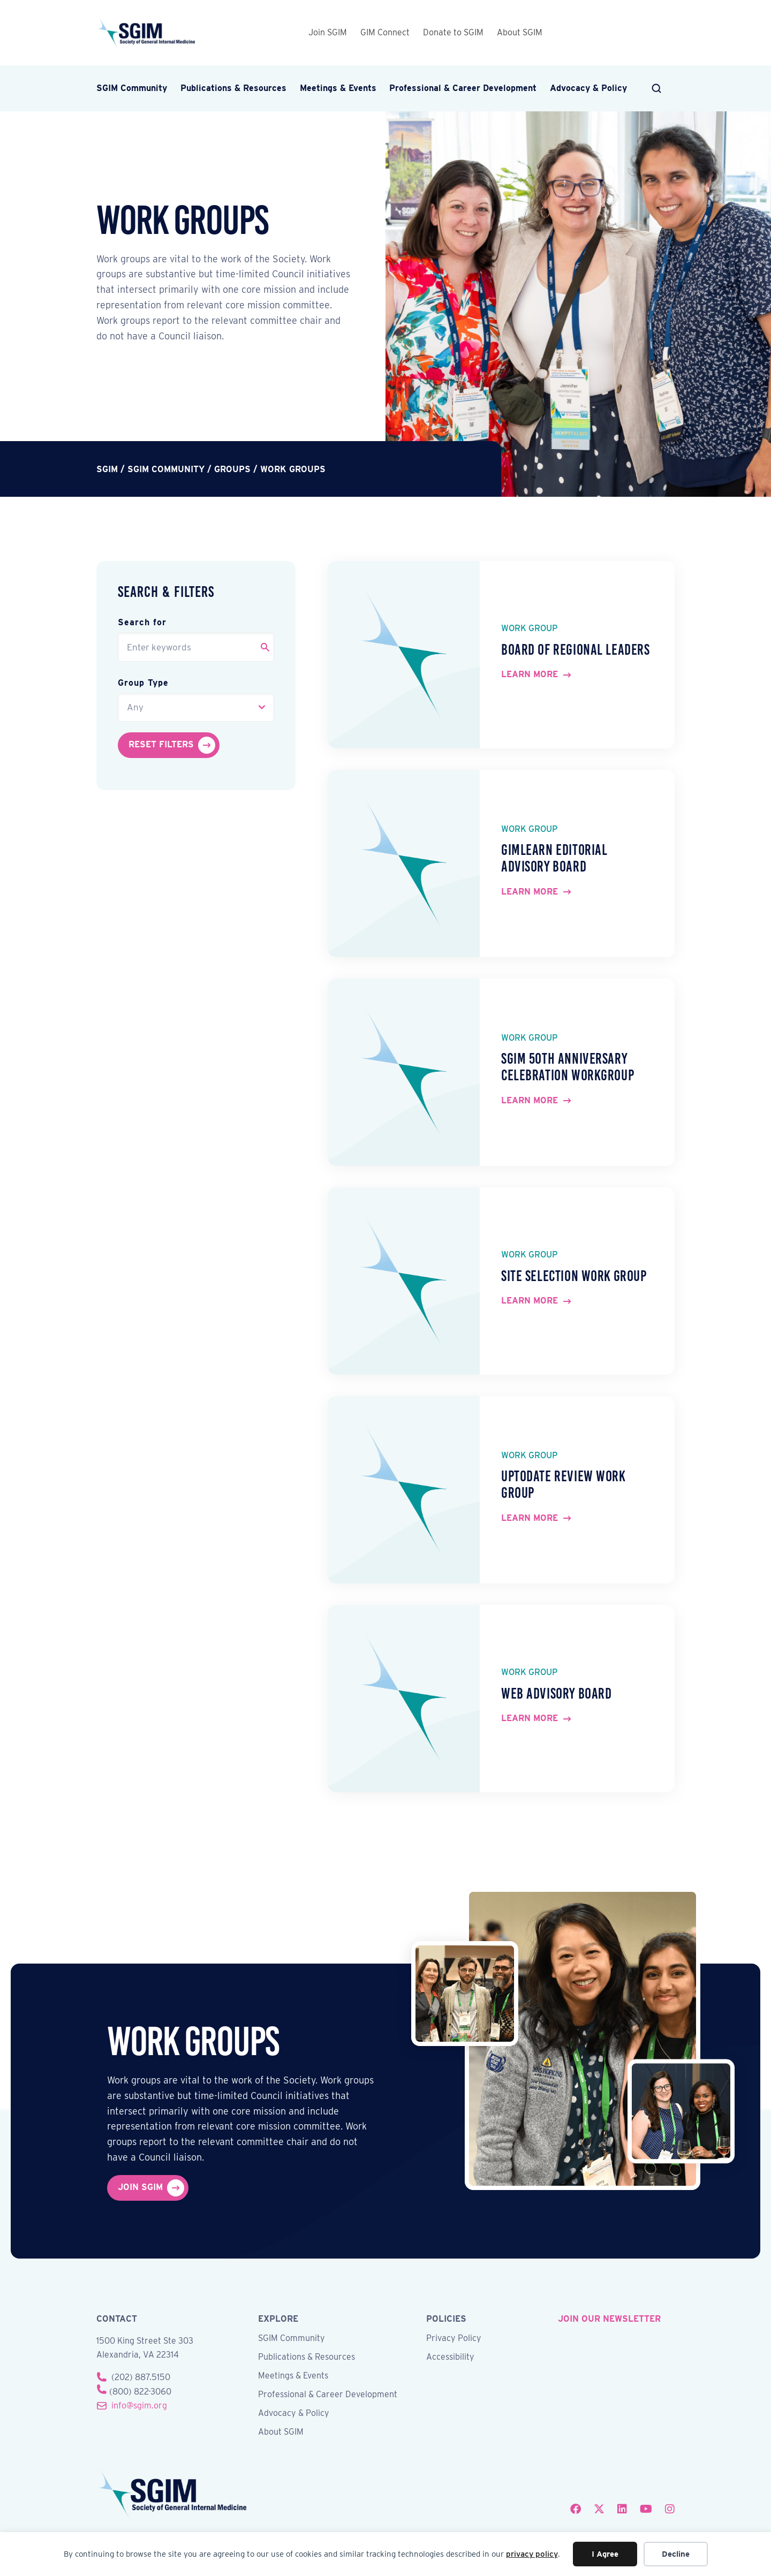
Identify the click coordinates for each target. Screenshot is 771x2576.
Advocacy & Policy (588, 88)
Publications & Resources (233, 88)
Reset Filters (161, 744)
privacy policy (532, 2554)
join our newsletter (609, 2319)
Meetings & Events (338, 88)
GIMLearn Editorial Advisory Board (554, 858)
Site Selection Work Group (574, 1276)
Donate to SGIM (453, 32)
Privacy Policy (453, 2338)
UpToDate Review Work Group (563, 1484)
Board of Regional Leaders (575, 649)
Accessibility (450, 2357)
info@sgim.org (139, 2405)
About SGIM (519, 32)
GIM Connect (385, 32)
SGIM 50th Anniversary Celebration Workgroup (567, 1067)
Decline (676, 2554)
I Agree (605, 2554)
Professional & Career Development (462, 88)
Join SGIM (327, 32)
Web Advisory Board (556, 1693)
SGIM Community (131, 88)
